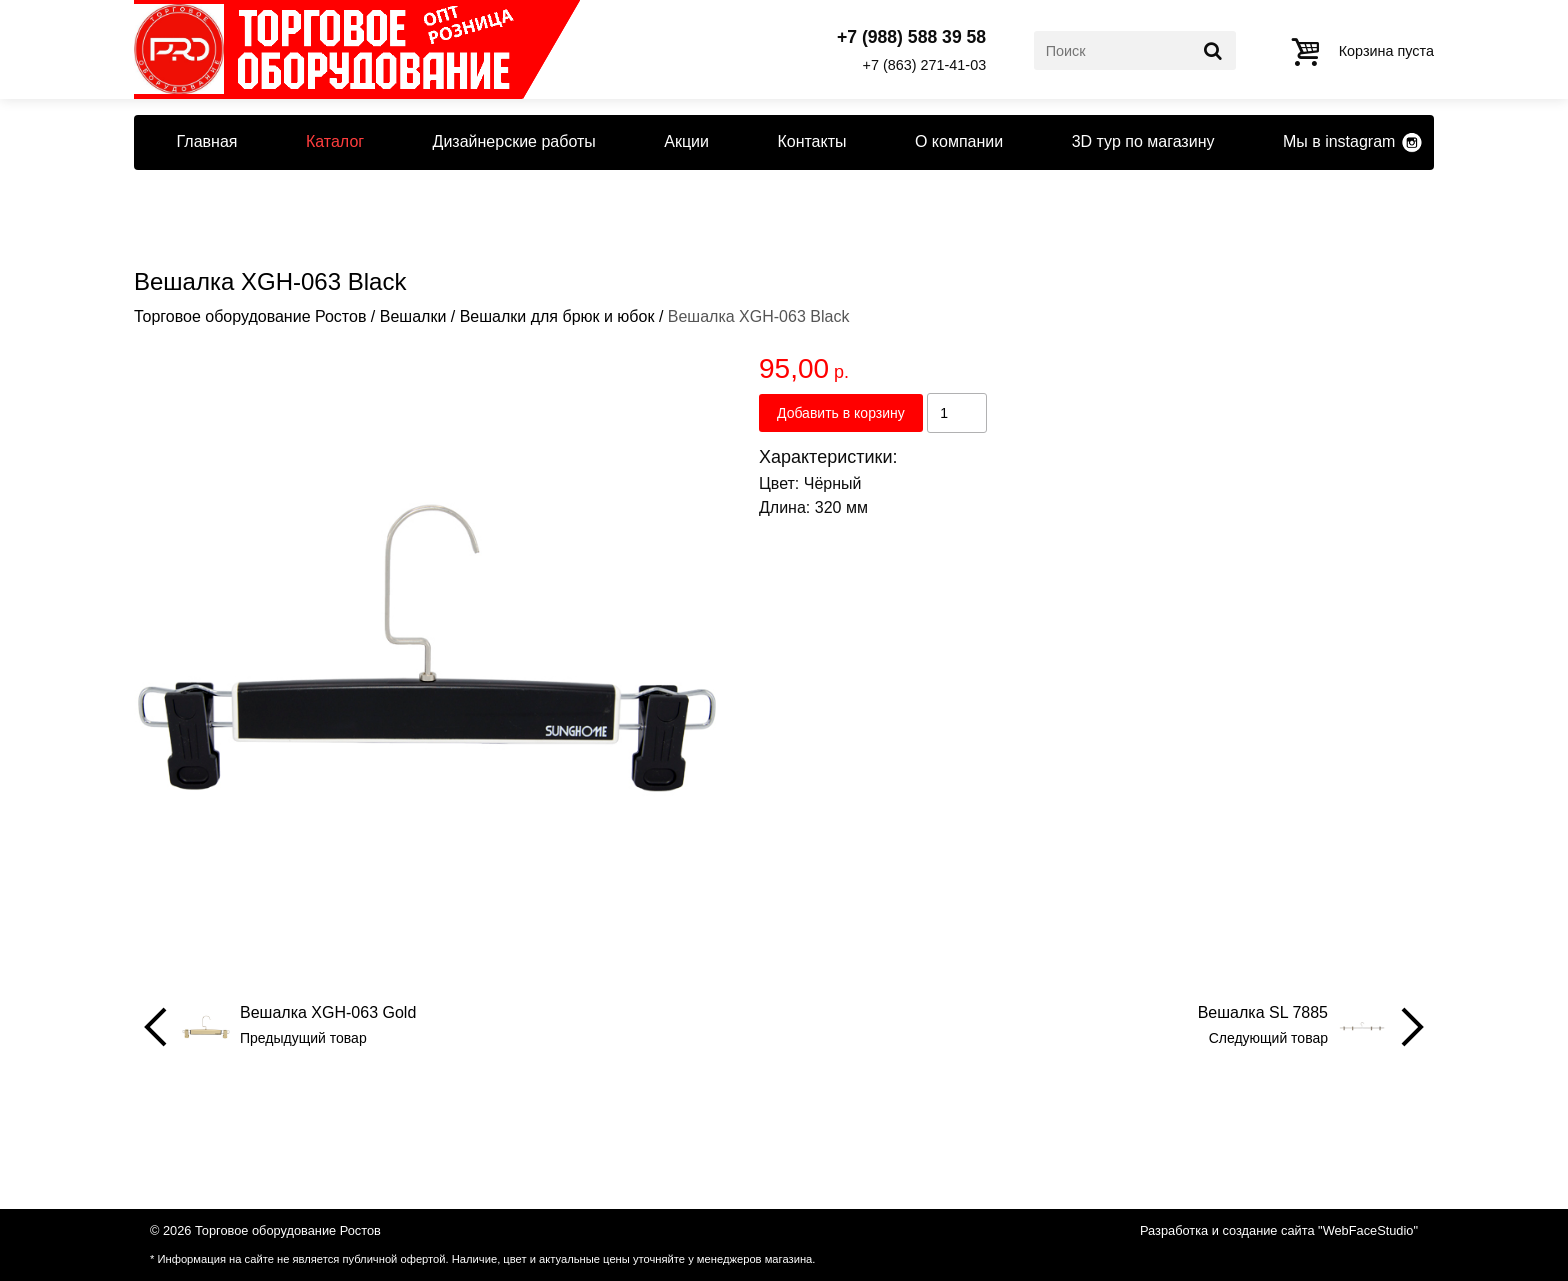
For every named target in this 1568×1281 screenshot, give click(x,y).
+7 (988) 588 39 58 (911, 38)
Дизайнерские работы (514, 141)
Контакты (811, 141)
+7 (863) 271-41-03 (925, 65)
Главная (207, 141)
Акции (686, 141)
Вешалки (413, 316)
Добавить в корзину (841, 413)
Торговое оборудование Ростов (250, 316)
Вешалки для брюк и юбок (557, 316)
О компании (959, 141)
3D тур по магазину (1143, 141)
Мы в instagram (1339, 141)
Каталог (335, 141)
